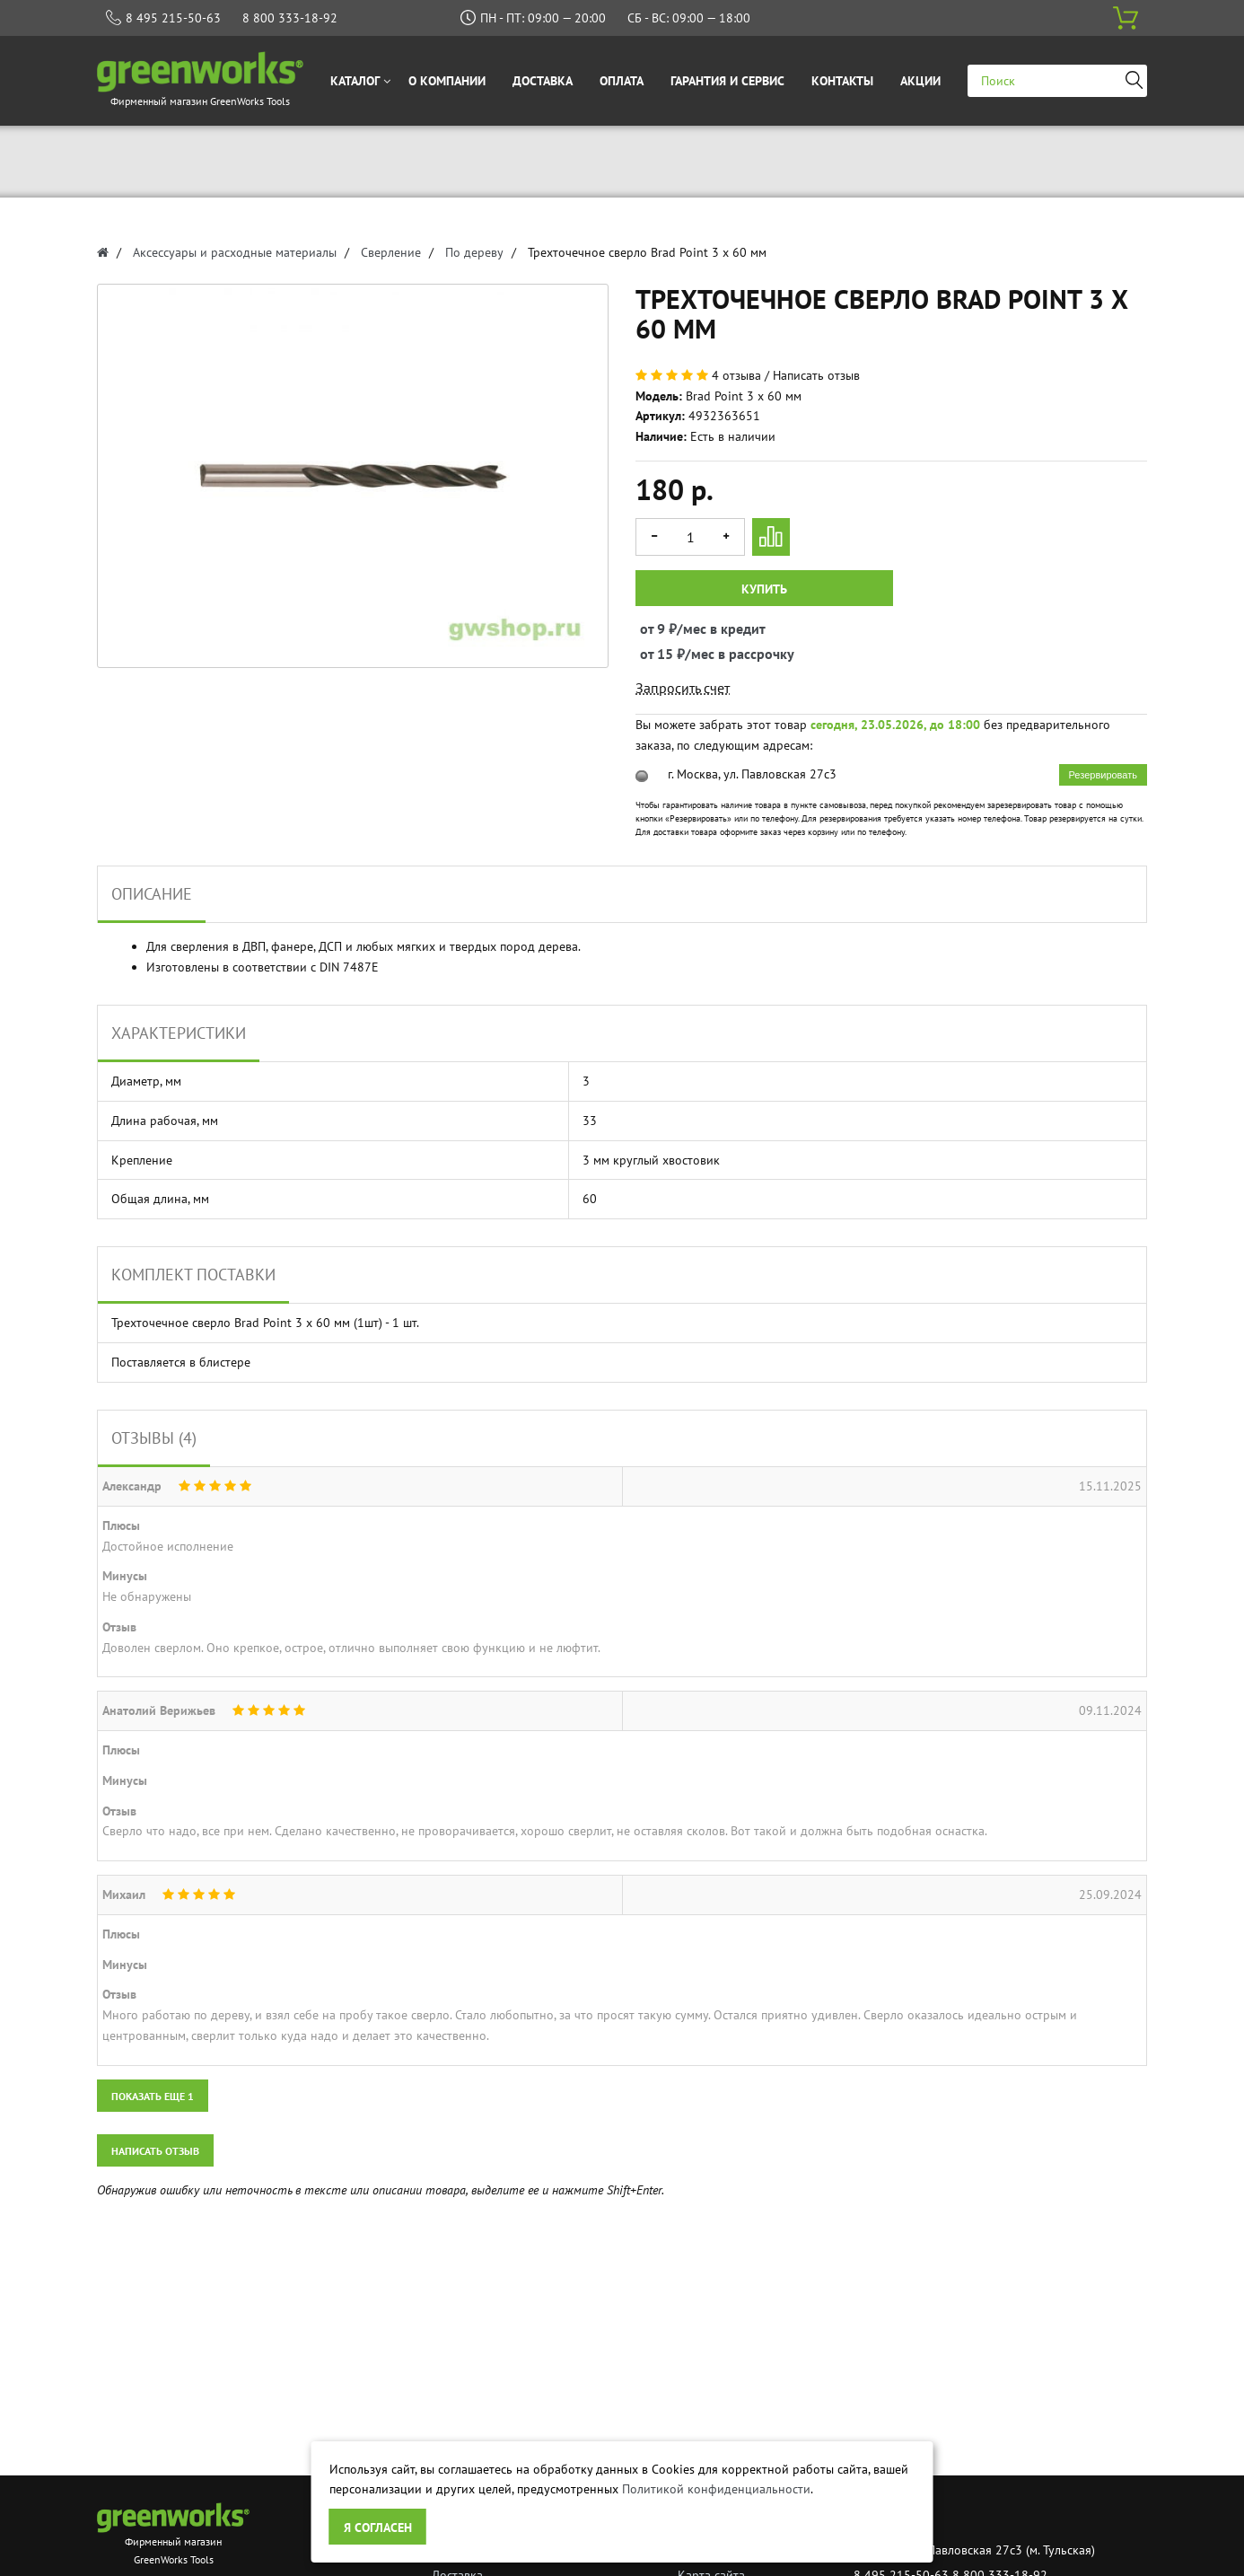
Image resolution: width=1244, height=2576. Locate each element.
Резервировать (1103, 774)
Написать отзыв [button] (155, 2151)
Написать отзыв (816, 375)
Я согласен (378, 2527)
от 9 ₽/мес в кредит (656, 628)
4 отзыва (736, 375)
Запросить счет (682, 688)
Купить (764, 589)
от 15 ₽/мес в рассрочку (656, 654)
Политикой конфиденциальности (716, 2489)
